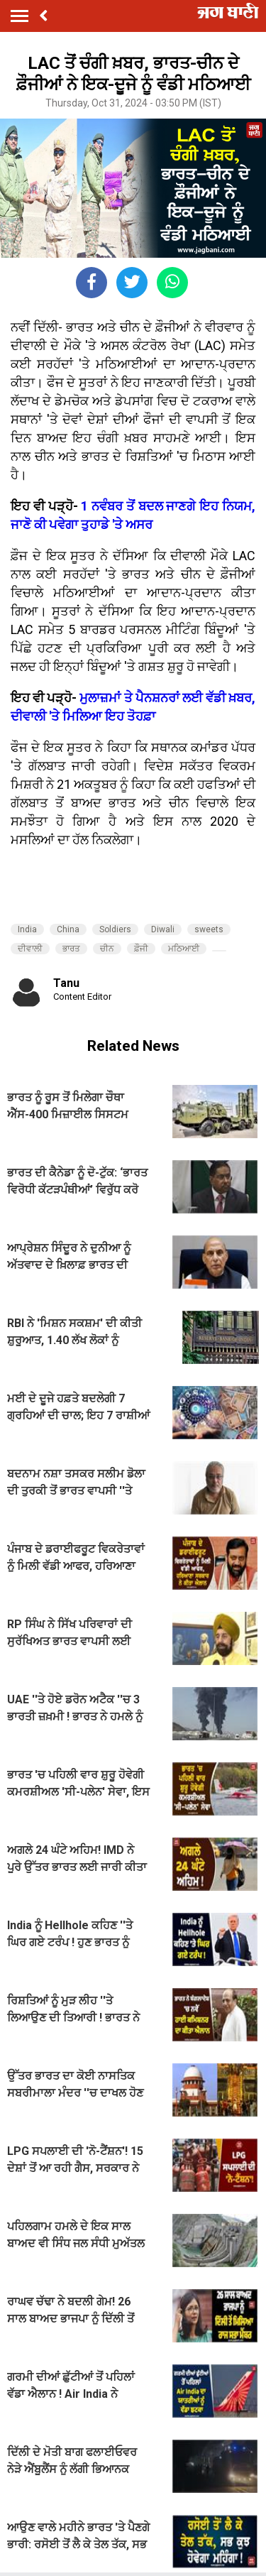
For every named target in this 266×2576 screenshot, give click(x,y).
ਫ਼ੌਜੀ (141, 949)
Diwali (162, 929)
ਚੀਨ (107, 949)
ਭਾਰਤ (71, 949)
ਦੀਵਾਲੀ (30, 949)
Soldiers (115, 929)
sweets (208, 929)
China (68, 929)
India (27, 929)
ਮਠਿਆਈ (183, 949)
